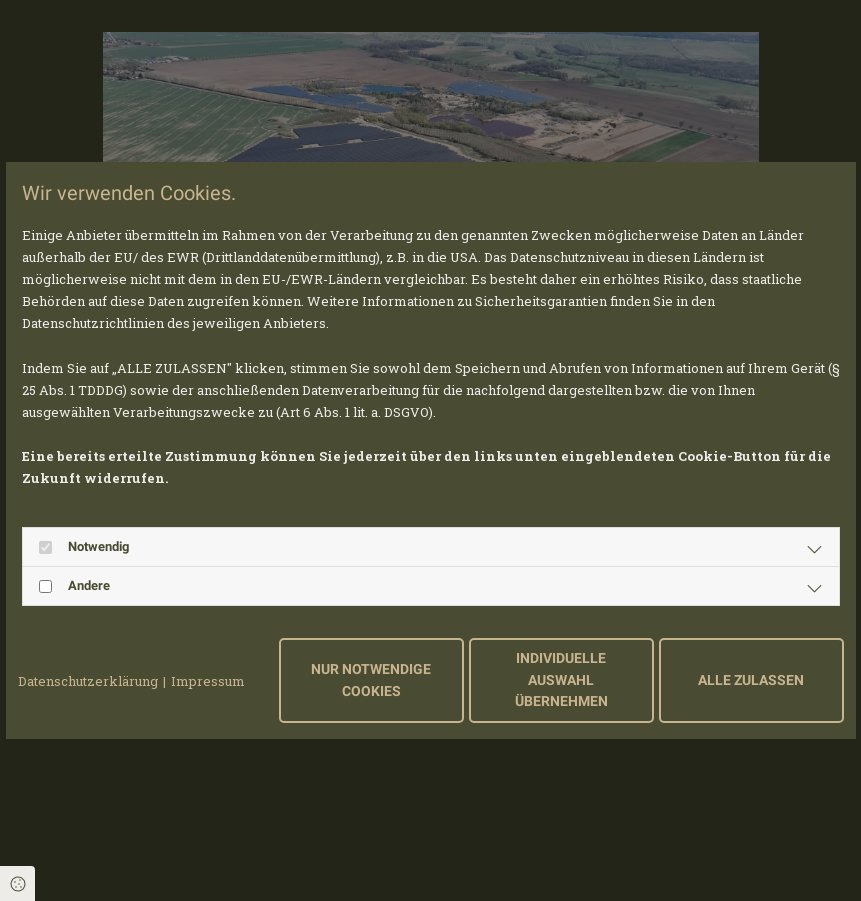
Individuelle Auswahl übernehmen (561, 680)
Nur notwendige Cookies (371, 680)
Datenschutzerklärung (88, 681)
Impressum (208, 681)
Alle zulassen (751, 680)
